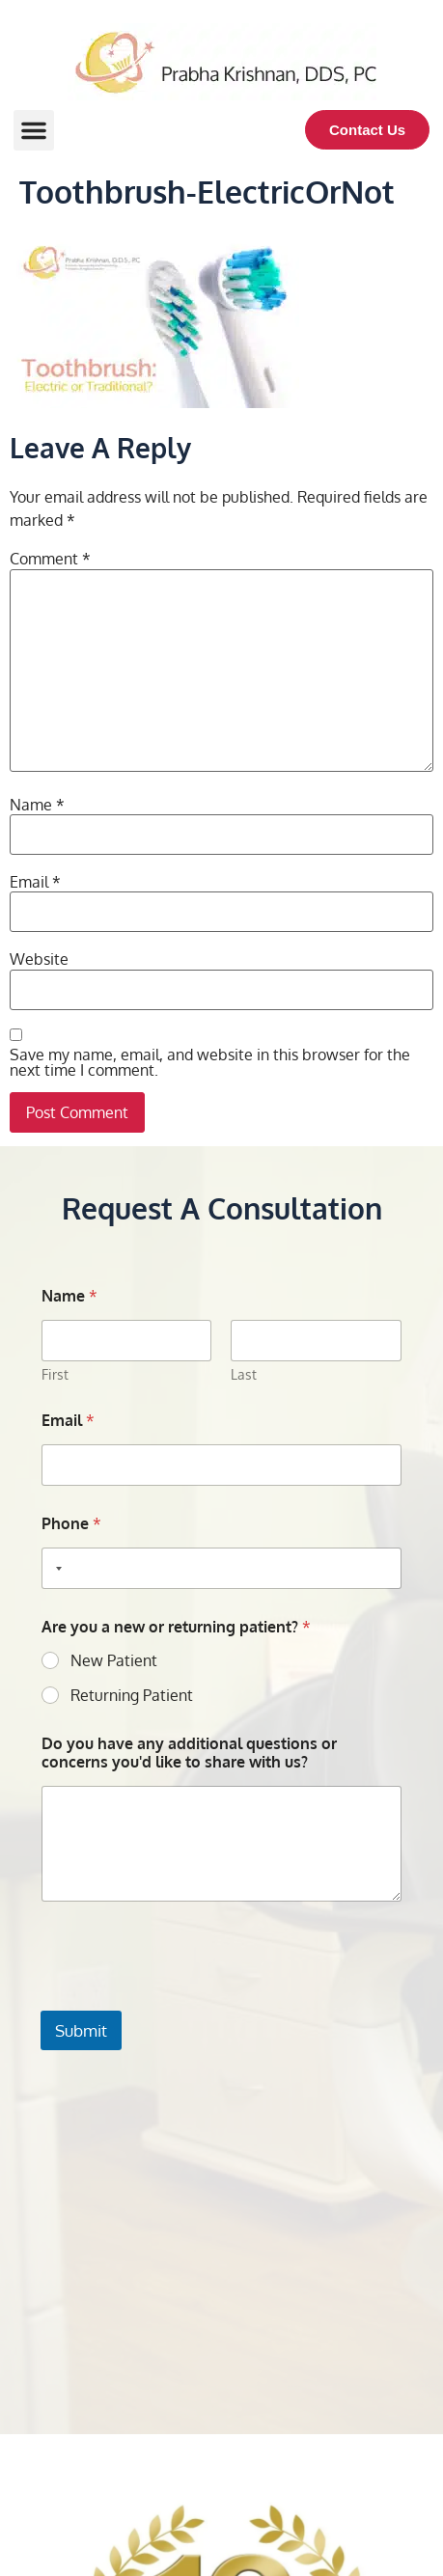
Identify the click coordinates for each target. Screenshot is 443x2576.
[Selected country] (55, 1568)
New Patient (113, 1660)
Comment (50, 558)
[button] (34, 130)
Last (245, 1374)
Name (37, 804)
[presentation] (187, 1998)
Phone (71, 1524)
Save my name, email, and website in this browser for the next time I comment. (210, 1062)
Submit (81, 2030)
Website (39, 959)
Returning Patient (131, 1695)
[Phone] (221, 1568)
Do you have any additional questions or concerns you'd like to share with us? (189, 1753)
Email (35, 882)
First (55, 1374)
